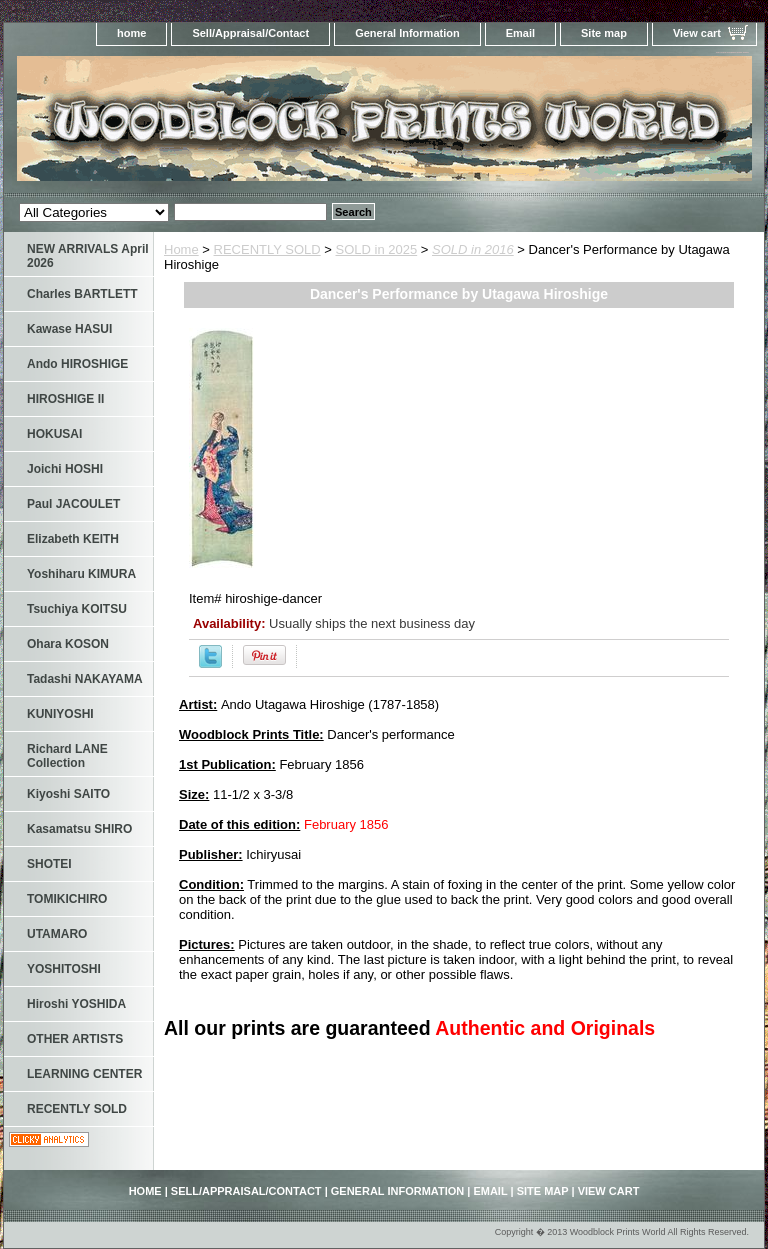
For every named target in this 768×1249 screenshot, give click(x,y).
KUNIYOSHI (60, 714)
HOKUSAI (54, 434)
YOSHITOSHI (64, 969)
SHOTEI (49, 864)
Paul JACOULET (73, 504)
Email (520, 33)
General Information (407, 33)
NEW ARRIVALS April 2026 (88, 256)
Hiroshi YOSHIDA (76, 1004)
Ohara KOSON (68, 644)
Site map (604, 33)
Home (181, 249)
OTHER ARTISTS (75, 1039)
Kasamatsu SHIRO (79, 829)
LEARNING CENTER (84, 1074)
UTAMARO (57, 934)
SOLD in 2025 (377, 249)
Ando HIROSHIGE (77, 364)
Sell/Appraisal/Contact (250, 33)
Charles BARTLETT (82, 294)
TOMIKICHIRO (67, 899)
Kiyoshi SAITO (68, 794)
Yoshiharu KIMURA (81, 574)
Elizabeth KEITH (73, 539)
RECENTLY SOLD (267, 249)
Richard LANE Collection (67, 756)
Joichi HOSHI (65, 469)
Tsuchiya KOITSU (77, 609)
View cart (697, 33)
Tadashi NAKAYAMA (85, 679)
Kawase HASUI (69, 329)
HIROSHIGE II (65, 399)
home (131, 33)
